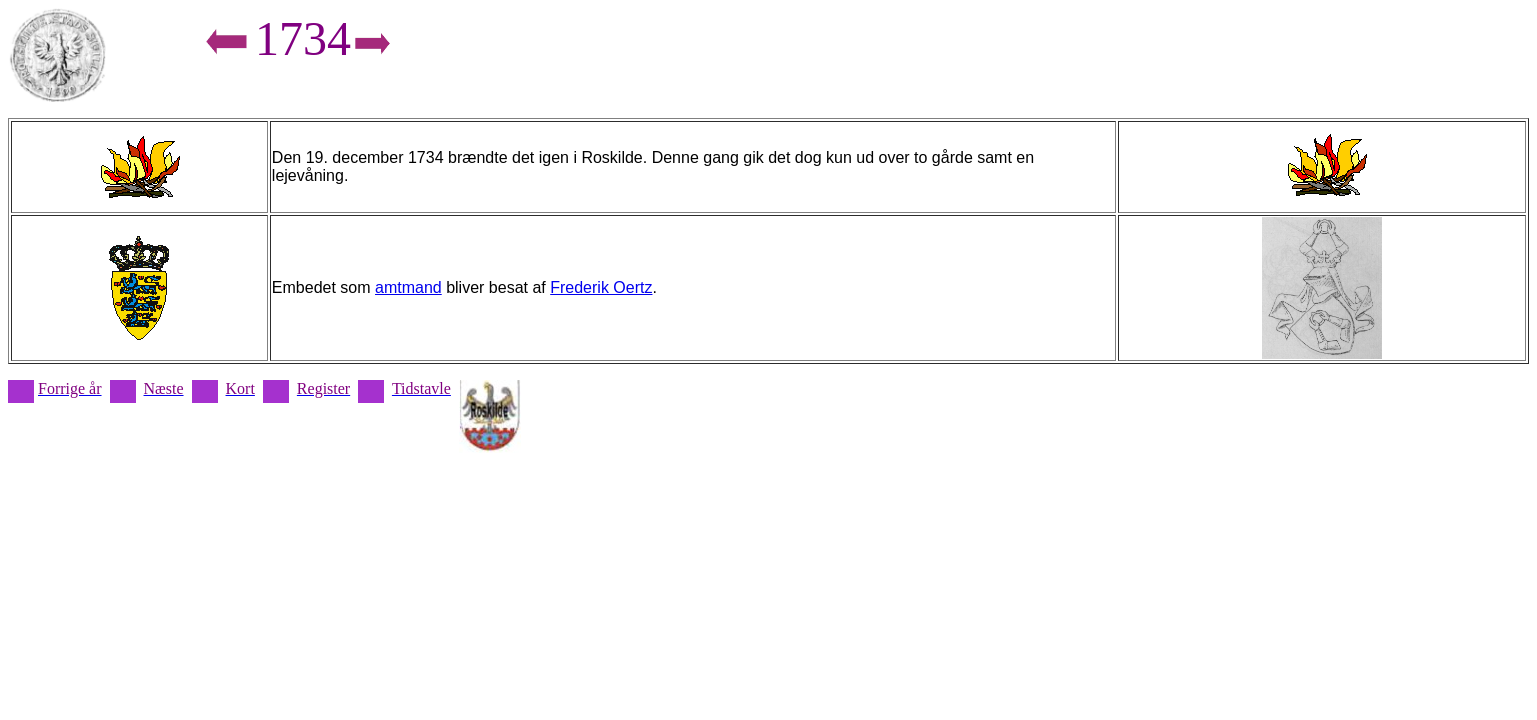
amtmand (408, 287)
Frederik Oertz (601, 287)
